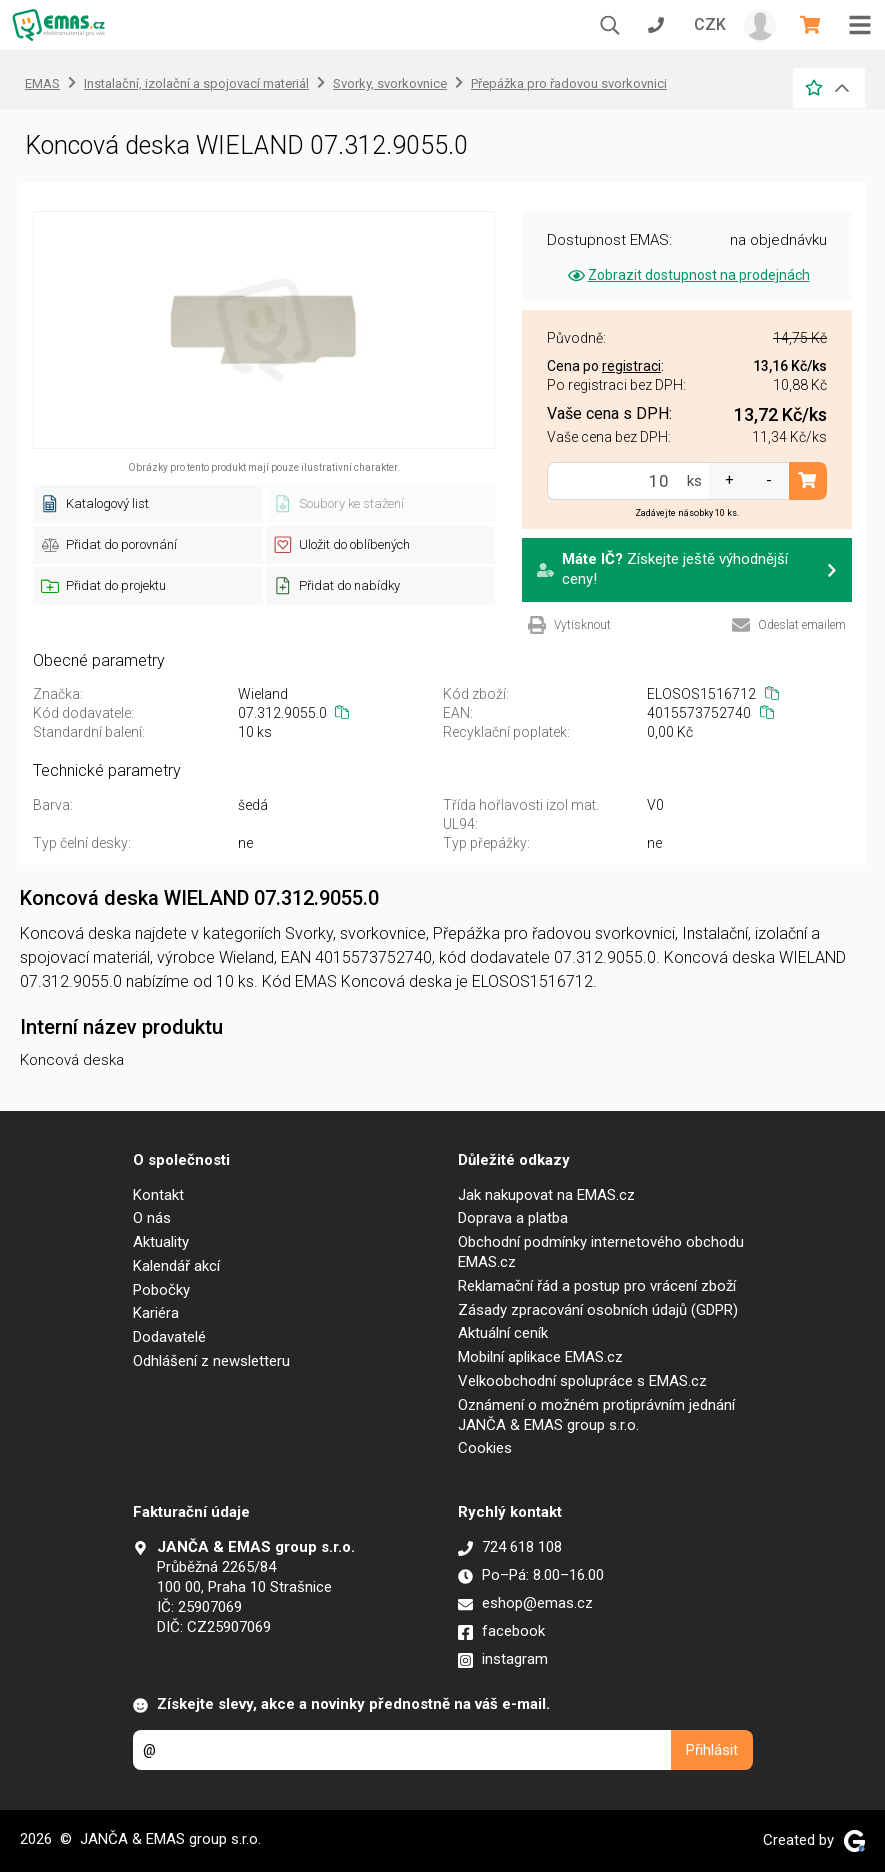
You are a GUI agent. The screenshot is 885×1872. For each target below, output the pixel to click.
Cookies (485, 1448)
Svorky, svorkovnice (390, 83)
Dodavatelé (169, 1337)
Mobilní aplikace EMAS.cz (540, 1357)
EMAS (42, 83)
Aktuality (161, 1242)
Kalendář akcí (176, 1266)
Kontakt (158, 1195)
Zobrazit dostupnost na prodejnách (687, 275)
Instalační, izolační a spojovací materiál (196, 83)
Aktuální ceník (503, 1333)
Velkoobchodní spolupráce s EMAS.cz (582, 1381)
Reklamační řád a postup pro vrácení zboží (597, 1286)
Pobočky (161, 1290)
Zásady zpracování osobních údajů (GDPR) (598, 1310)
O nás (152, 1218)
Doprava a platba (513, 1218)
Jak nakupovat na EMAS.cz (546, 1195)
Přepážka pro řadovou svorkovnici (569, 83)
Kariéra (156, 1313)
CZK (710, 24)
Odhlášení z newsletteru (211, 1361)
